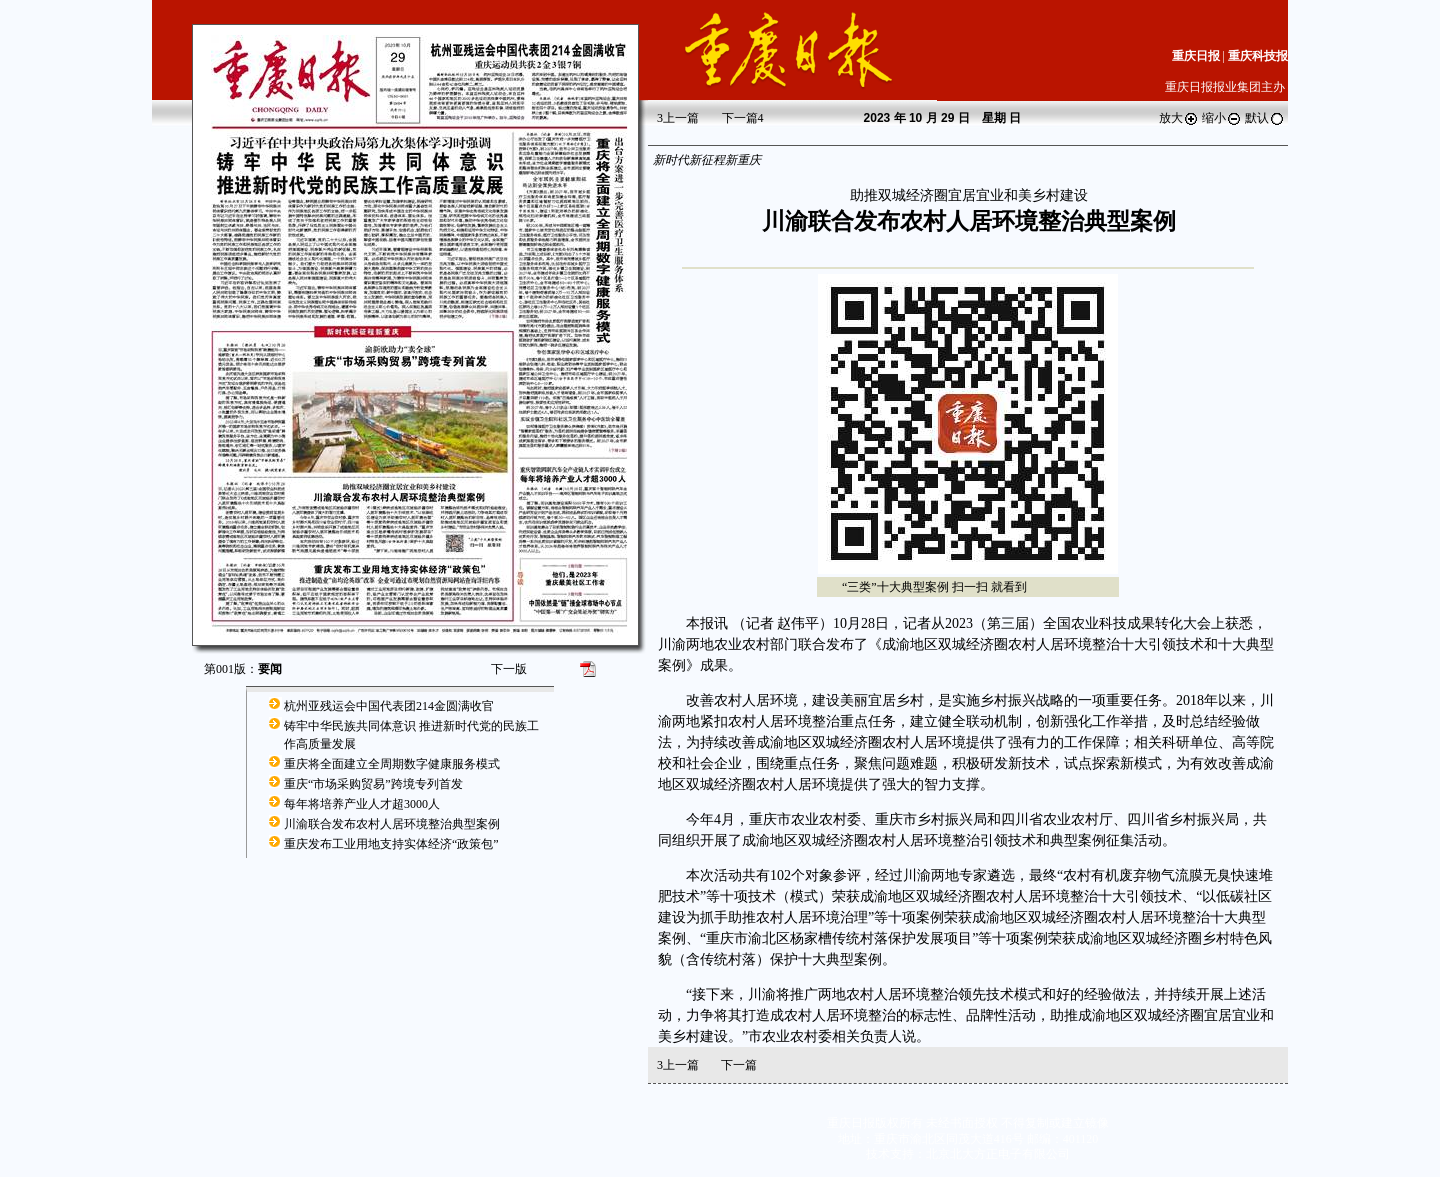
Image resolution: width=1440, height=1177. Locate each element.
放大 (1179, 118)
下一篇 (743, 118)
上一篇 (678, 118)
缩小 (1222, 118)
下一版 (509, 669)
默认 (1265, 118)
